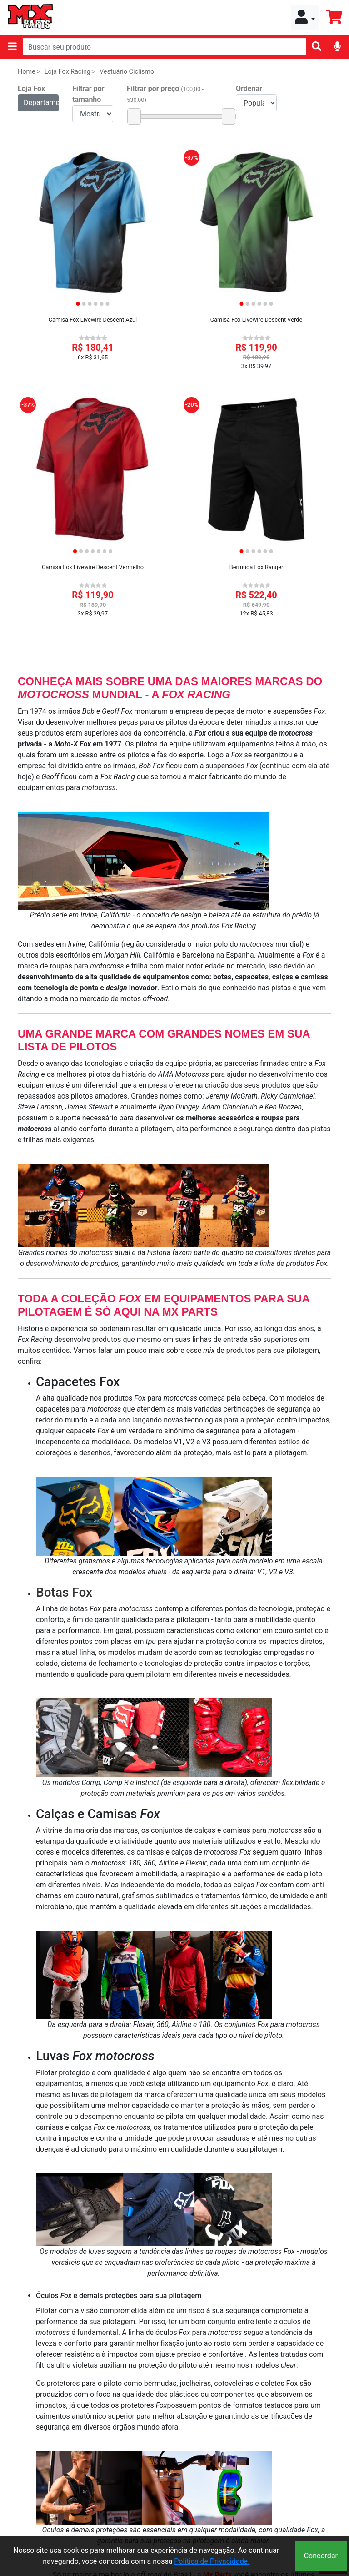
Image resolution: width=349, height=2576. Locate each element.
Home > (29, 72)
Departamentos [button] (41, 102)
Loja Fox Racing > (70, 72)
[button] (305, 17)
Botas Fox (64, 1592)
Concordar (321, 2555)
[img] (337, 46)
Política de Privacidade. (211, 2561)
